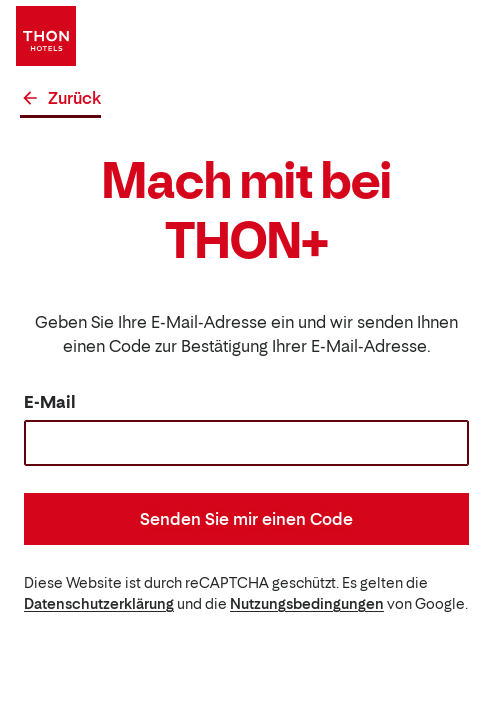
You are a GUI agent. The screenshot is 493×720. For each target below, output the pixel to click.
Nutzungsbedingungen (307, 603)
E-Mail (50, 402)
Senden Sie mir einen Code (246, 519)
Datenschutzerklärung (99, 603)
